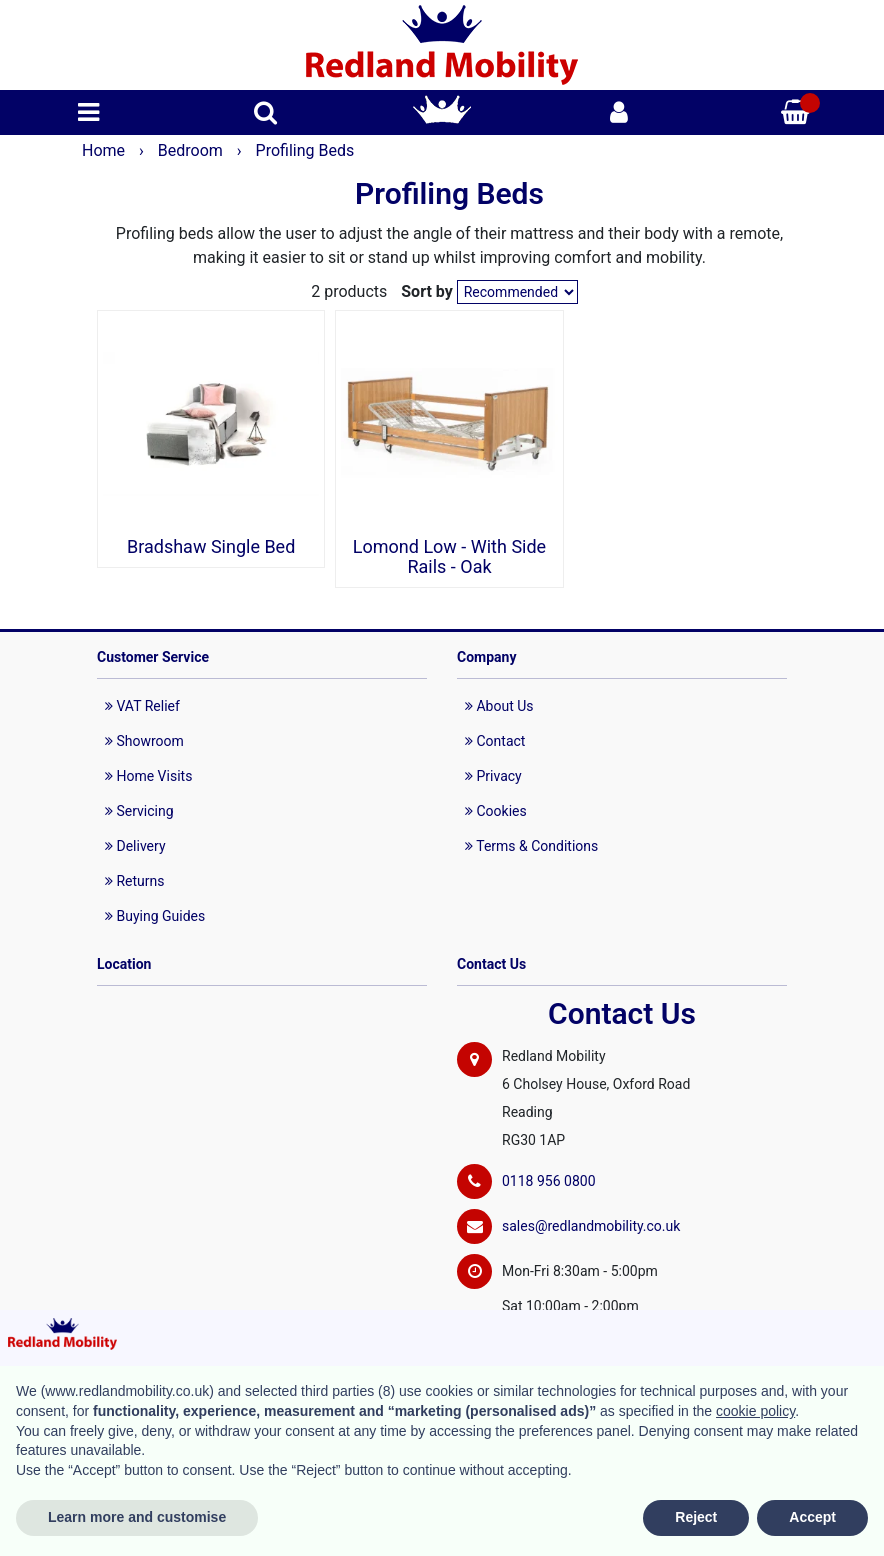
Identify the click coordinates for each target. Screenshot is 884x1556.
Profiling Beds (305, 150)
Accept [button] (812, 1517)
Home (105, 150)
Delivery (135, 846)
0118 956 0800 (549, 1181)
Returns (135, 881)
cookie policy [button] (755, 1411)
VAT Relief (142, 706)
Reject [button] (696, 1517)
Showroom (144, 741)
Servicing (139, 811)
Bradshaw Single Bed (211, 547)
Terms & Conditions (531, 846)
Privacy (493, 776)
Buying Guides (155, 916)
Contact (495, 741)
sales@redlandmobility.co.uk (591, 1226)
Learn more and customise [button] (137, 1517)
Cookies (496, 811)
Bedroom (192, 150)
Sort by (427, 291)
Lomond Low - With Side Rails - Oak (449, 557)
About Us (499, 706)
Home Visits (148, 776)
